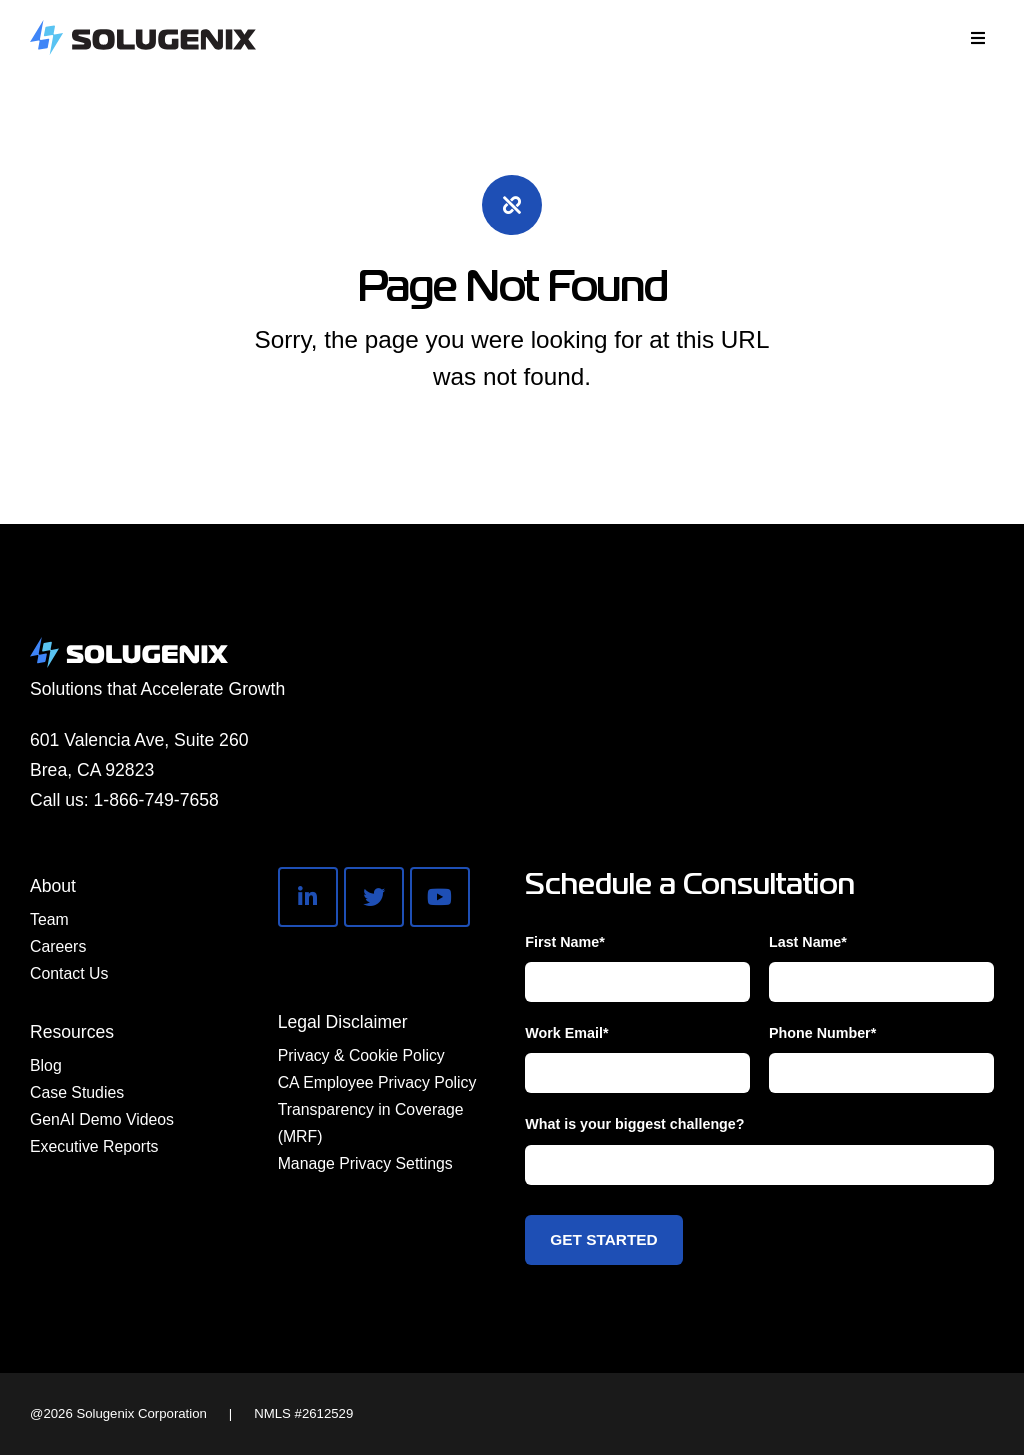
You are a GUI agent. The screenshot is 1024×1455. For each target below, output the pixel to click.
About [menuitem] (53, 886)
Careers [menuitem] (58, 946)
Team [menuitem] (49, 919)
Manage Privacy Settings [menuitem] (365, 1163)
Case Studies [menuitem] (77, 1092)
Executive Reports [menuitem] (94, 1146)
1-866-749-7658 (156, 800)
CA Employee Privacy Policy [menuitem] (377, 1082)
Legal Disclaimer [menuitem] (343, 1022)
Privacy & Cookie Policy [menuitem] (361, 1055)
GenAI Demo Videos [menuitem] (102, 1119)
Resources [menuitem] (72, 1032)
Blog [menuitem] (46, 1065)
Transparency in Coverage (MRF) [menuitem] (371, 1123)
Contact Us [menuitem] (69, 973)
